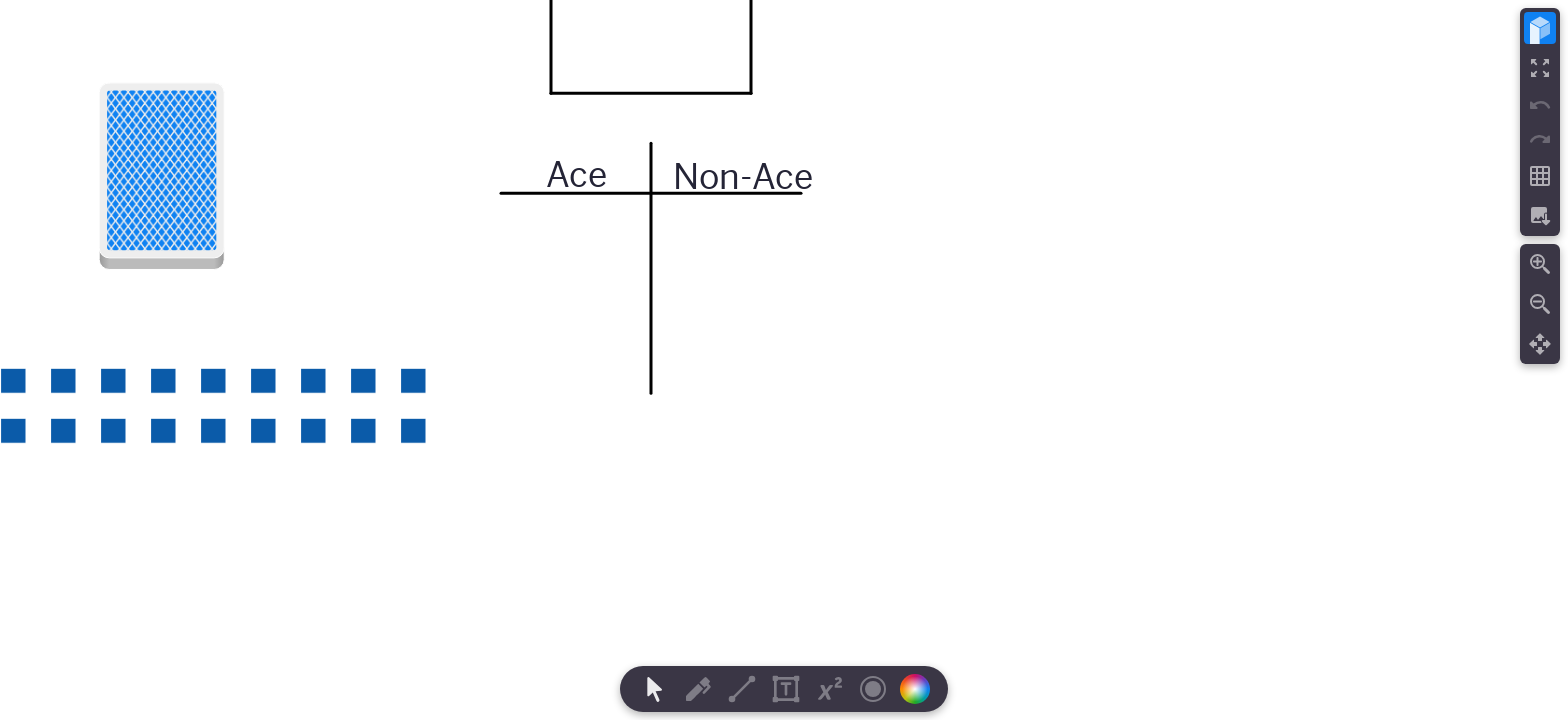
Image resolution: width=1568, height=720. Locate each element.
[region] (784, 360)
